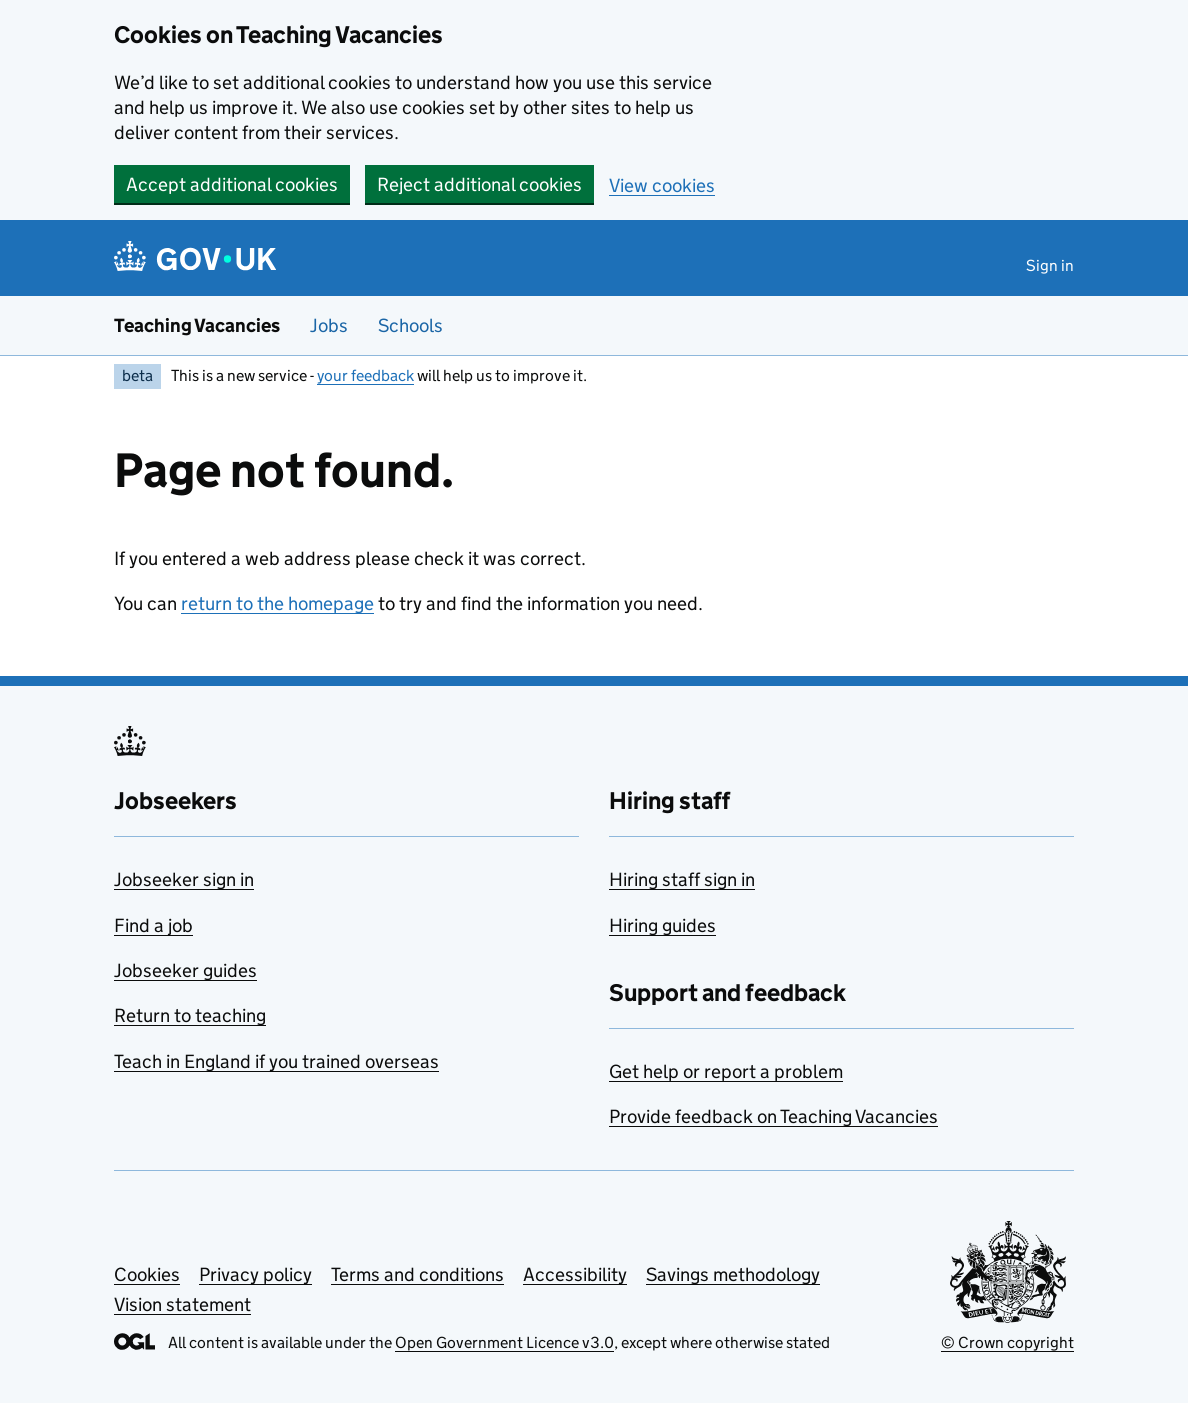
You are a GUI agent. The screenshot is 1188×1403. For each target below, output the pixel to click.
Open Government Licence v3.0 (504, 1342)
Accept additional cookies (232, 184)
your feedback (365, 375)
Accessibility (575, 1274)
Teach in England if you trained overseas (276, 1061)
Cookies (147, 1274)
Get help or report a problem (726, 1071)
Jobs (329, 325)
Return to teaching (190, 1015)
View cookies (662, 185)
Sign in (1050, 265)
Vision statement (182, 1304)
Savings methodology (733, 1274)
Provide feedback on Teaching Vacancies (773, 1116)
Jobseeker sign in (184, 879)
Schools (410, 325)
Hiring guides (662, 925)
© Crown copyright (1007, 1342)
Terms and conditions (417, 1274)
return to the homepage (277, 603)
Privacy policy (255, 1274)
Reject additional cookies (479, 184)
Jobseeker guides (185, 970)
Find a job (153, 925)
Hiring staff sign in (682, 879)
